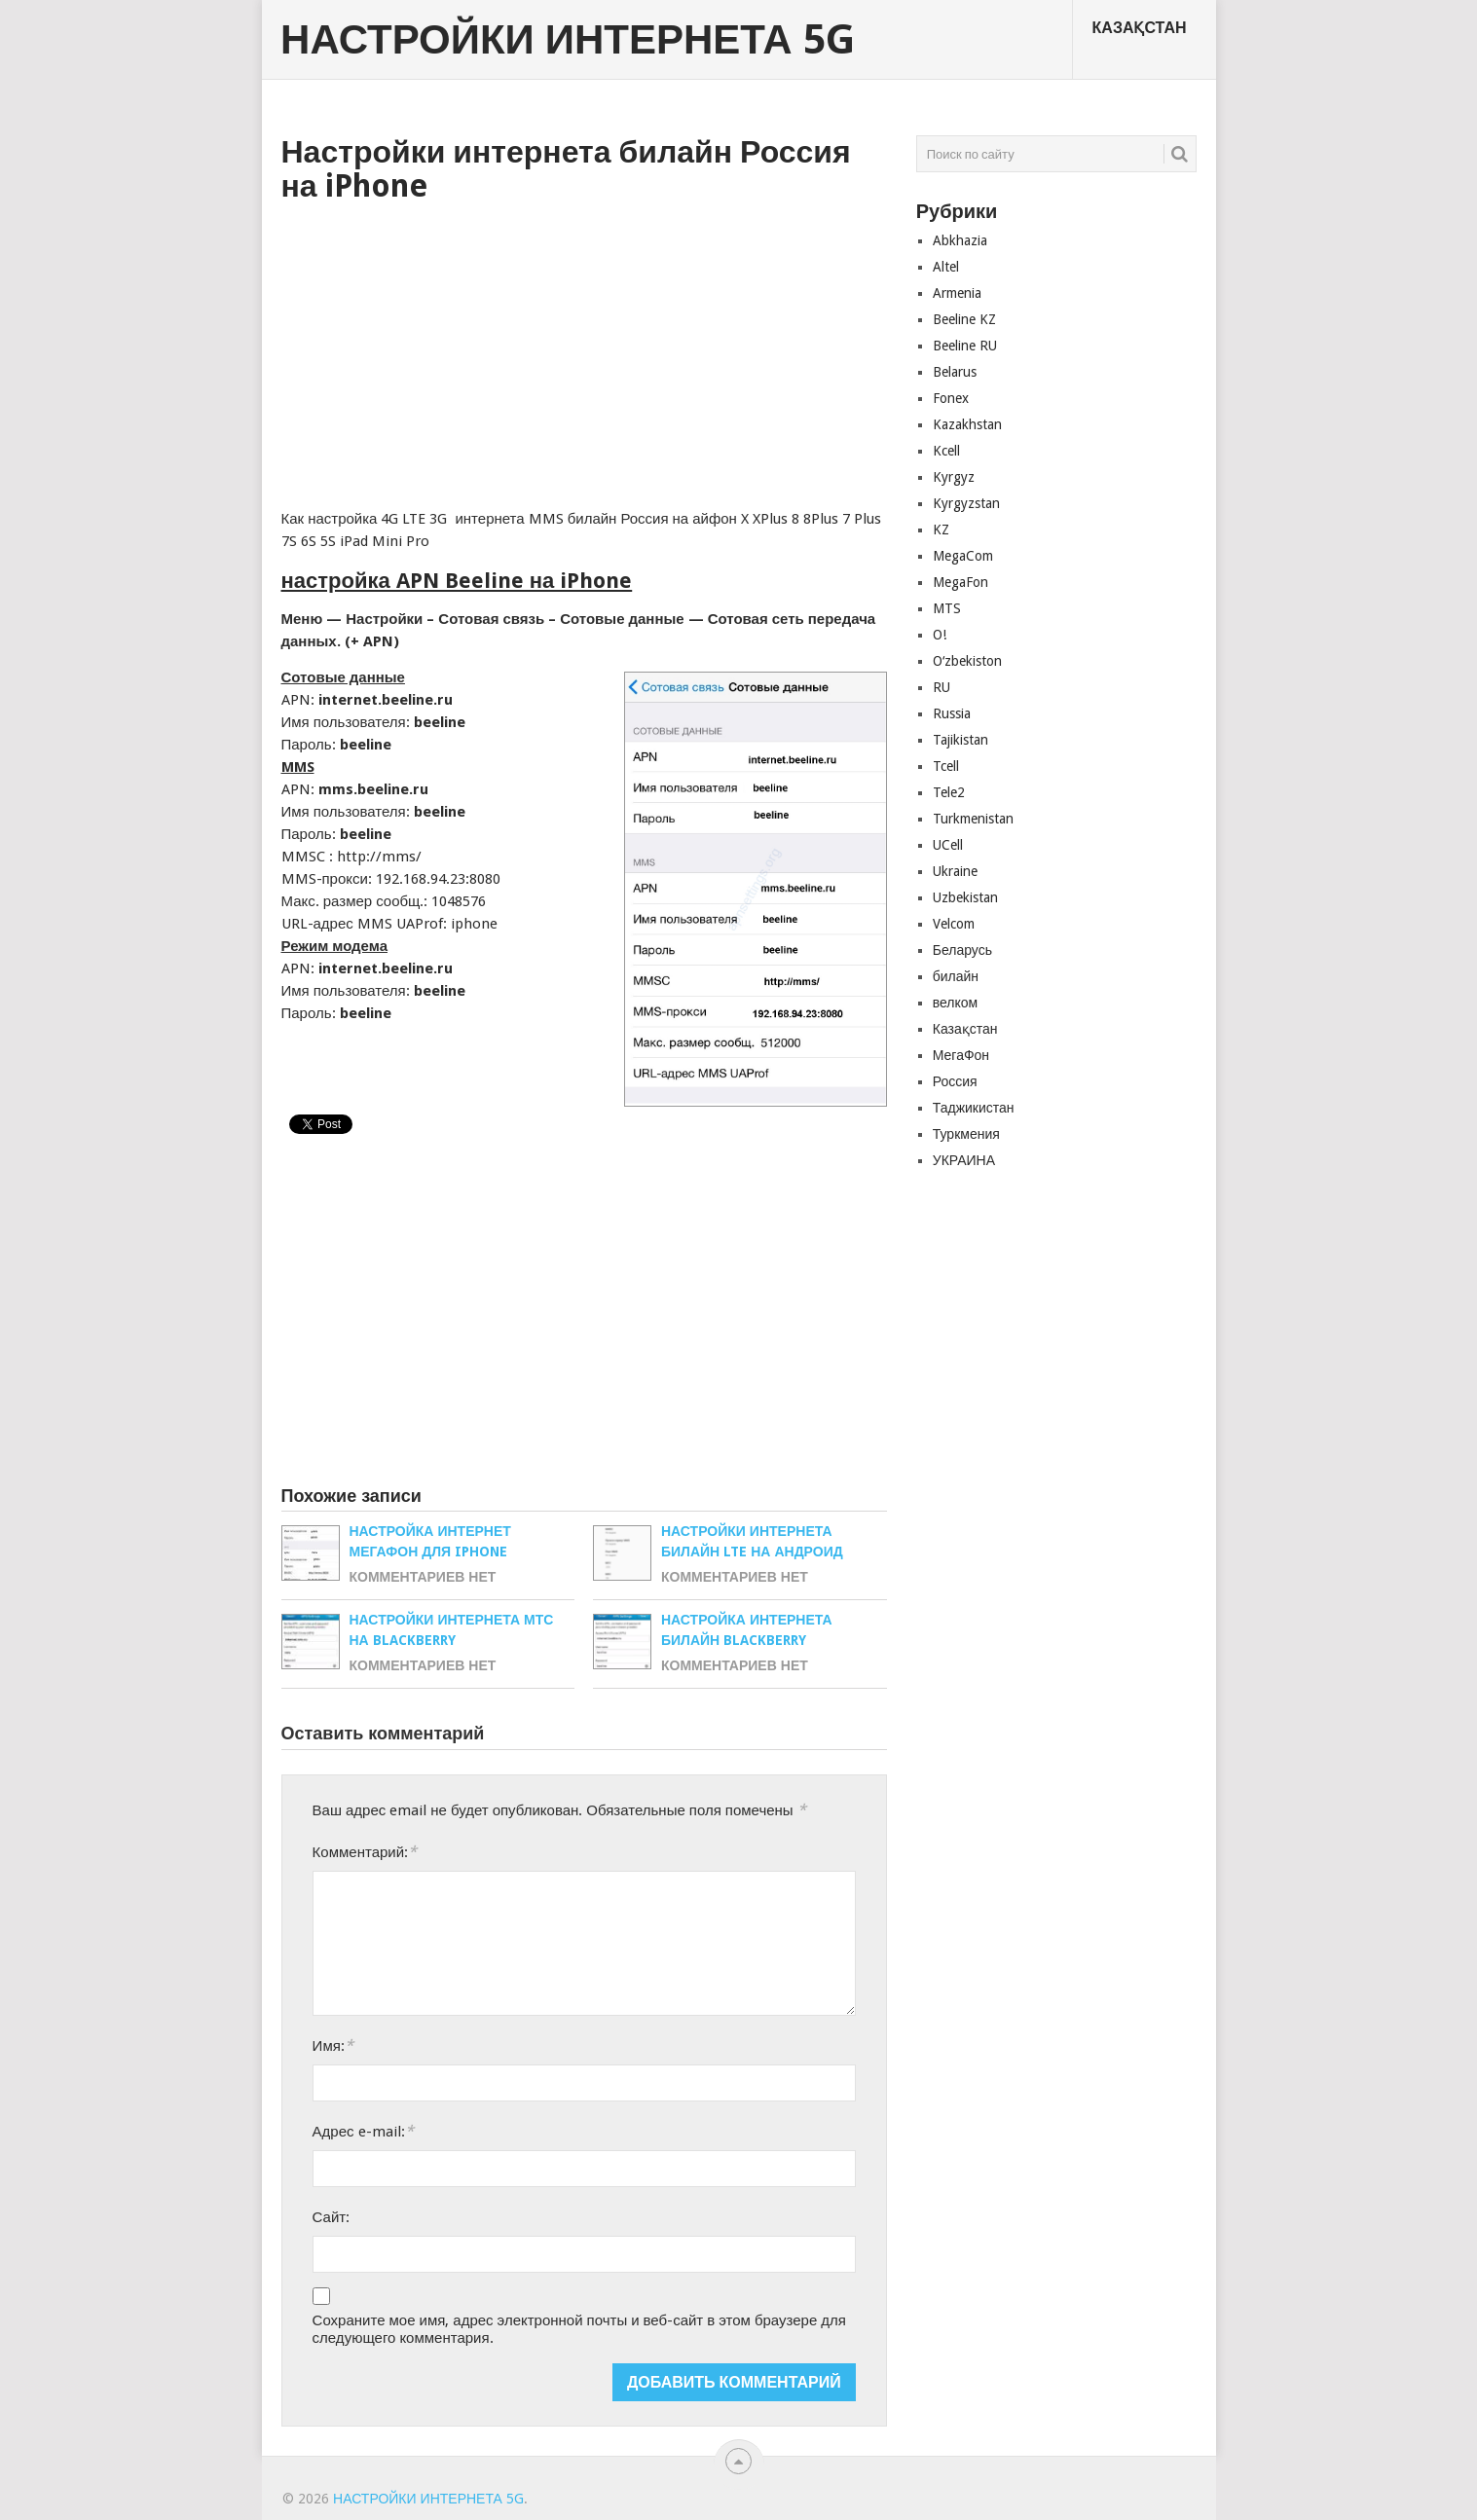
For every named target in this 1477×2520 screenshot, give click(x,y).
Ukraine (955, 871)
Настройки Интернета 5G (567, 39)
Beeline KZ (964, 319)
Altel (946, 266)
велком (955, 1002)
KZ (941, 529)
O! (939, 634)
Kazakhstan (967, 424)
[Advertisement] (584, 349)
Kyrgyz (954, 477)
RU (941, 687)
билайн (956, 976)
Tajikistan (960, 740)
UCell (948, 845)
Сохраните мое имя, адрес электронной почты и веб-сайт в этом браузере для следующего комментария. (579, 2329)
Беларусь (962, 950)
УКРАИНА (964, 1160)
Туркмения (966, 1134)
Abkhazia (960, 240)
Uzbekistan (965, 897)
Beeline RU (965, 345)
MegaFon (960, 582)
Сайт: (332, 2217)
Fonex (951, 398)
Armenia (957, 293)
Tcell (946, 766)
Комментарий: (365, 1852)
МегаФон (961, 1055)
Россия (955, 1081)
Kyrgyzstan (966, 503)
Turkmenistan (973, 818)
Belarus (955, 372)
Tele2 (949, 792)
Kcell (946, 450)
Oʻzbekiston (967, 661)
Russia (952, 713)
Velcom (954, 923)
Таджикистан (974, 1107)
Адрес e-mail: (363, 2131)
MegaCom (963, 556)
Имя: (333, 2045)
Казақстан (1139, 27)
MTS (947, 608)
